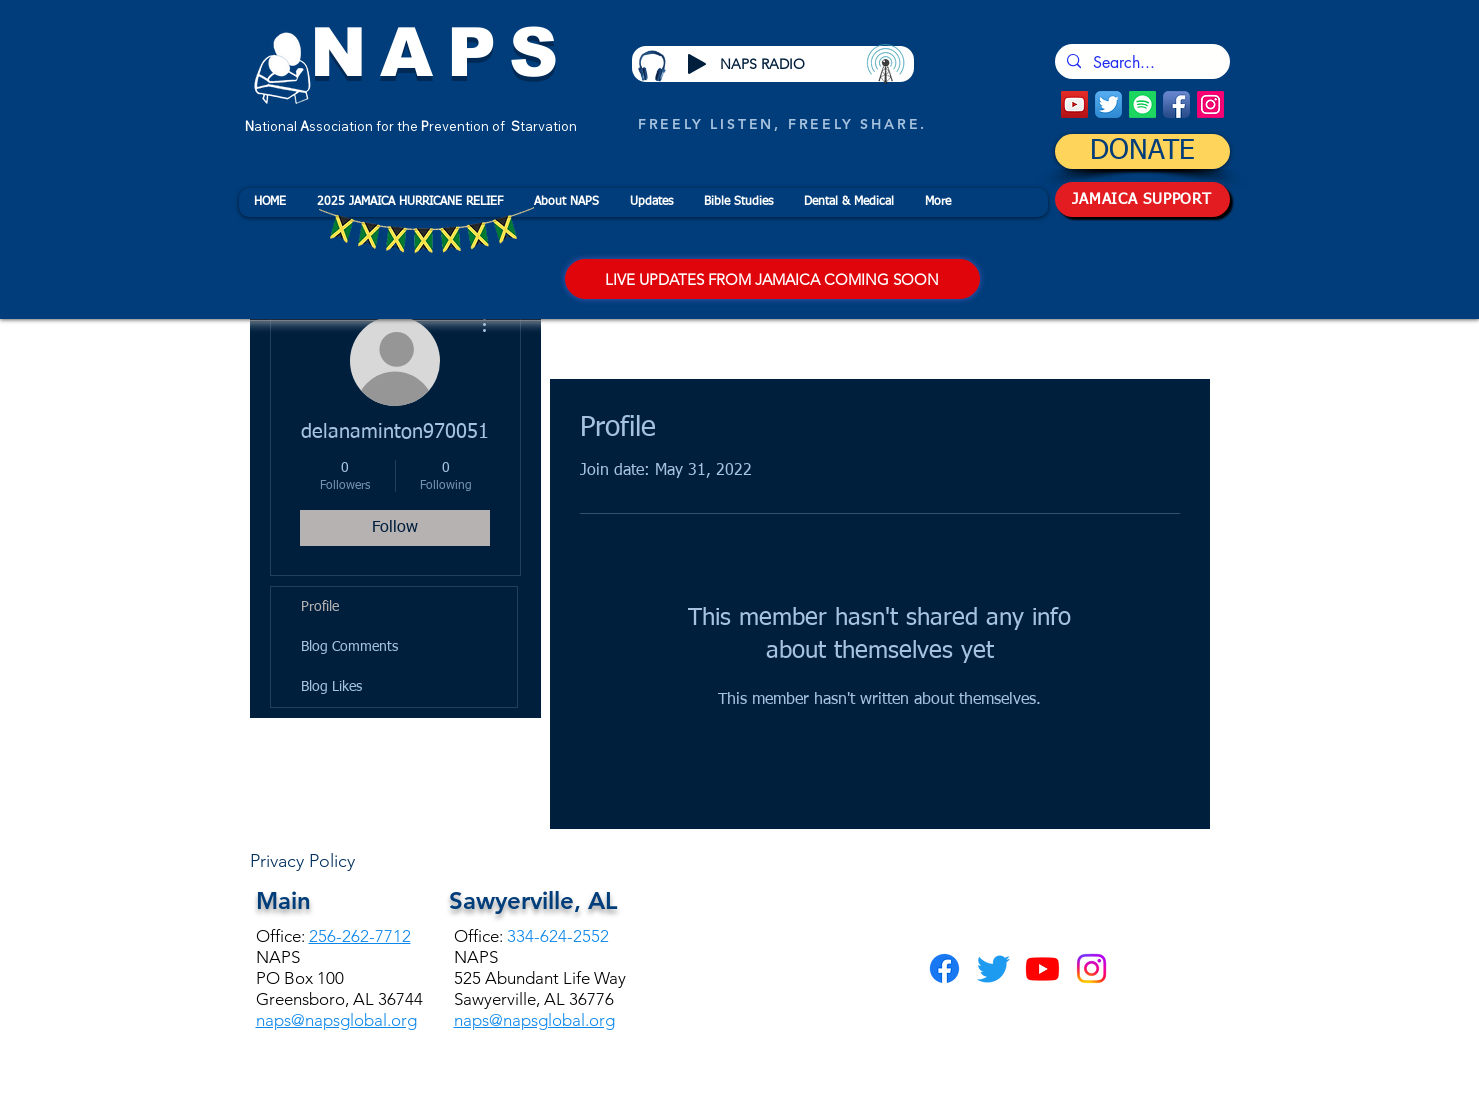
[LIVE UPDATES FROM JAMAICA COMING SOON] (772, 279)
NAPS (441, 52)
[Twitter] (993, 968)
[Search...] (1140, 63)
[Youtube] (1042, 968)
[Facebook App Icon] (1176, 104)
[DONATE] (1142, 151)
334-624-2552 (558, 936)
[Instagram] (1210, 104)
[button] (566, 202)
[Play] (697, 64)
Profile (320, 607)
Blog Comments (349, 647)
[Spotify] (1142, 104)
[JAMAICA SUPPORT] (1142, 199)
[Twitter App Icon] (1108, 104)
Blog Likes (331, 687)
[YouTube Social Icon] (1074, 104)
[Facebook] (944, 968)
